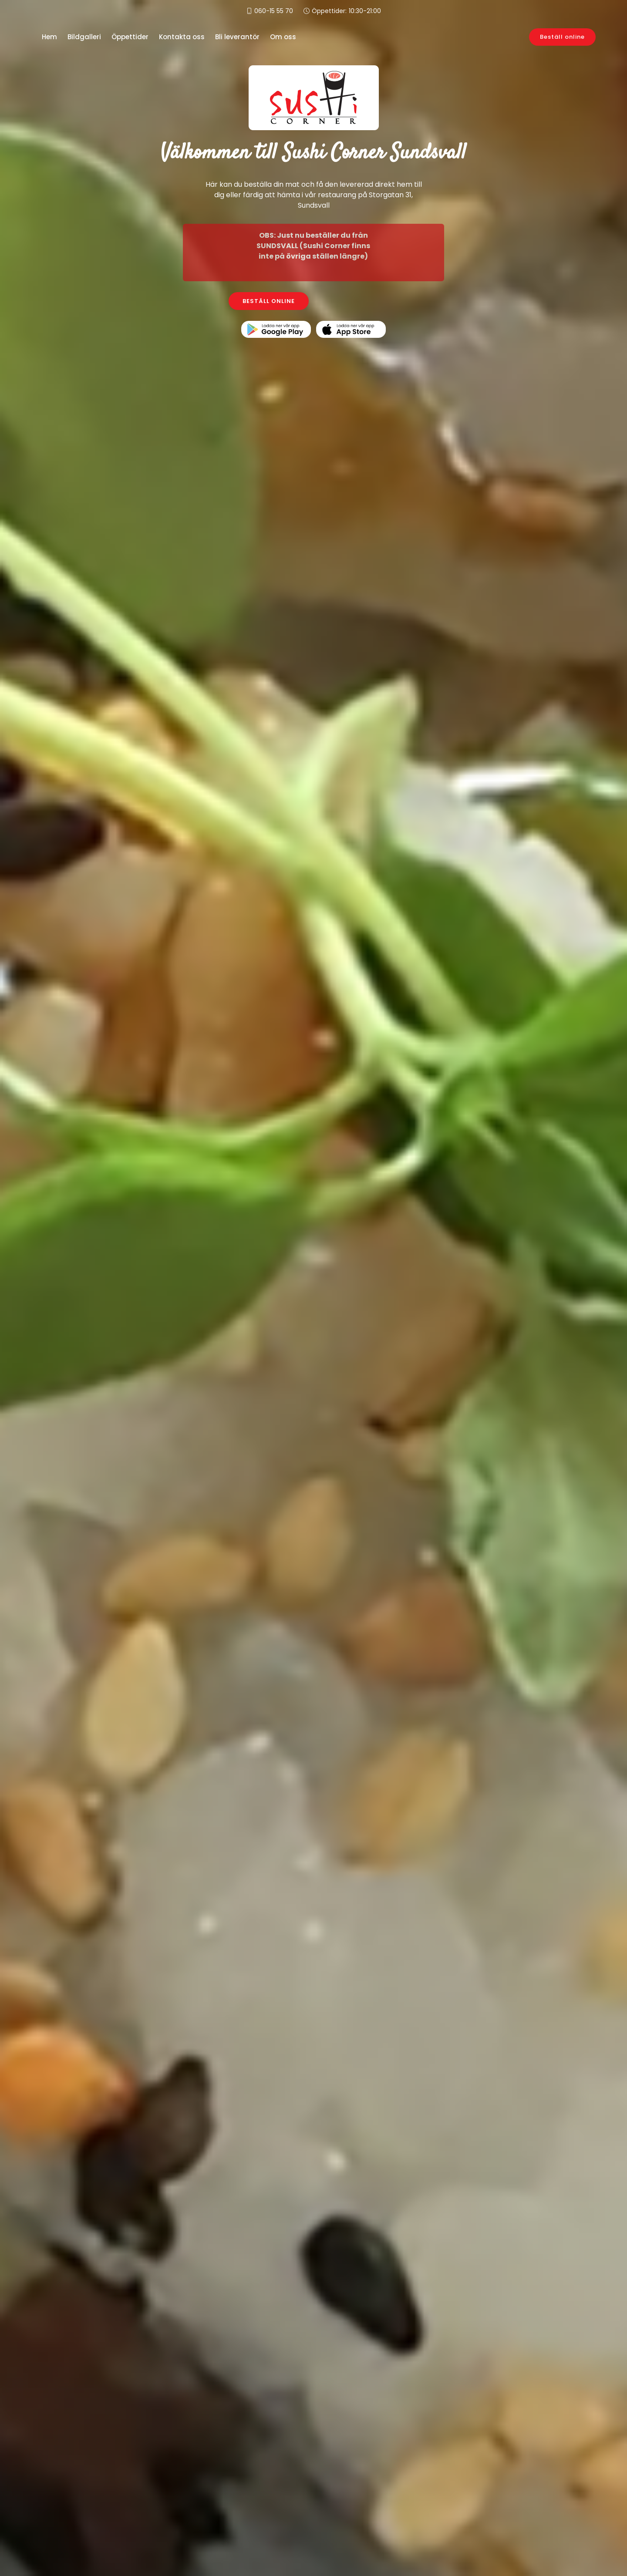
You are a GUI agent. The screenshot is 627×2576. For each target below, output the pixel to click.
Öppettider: (346, 11)
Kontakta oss (182, 36)
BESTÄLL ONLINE (269, 301)
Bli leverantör (237, 36)
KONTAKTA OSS (359, 301)
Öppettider (129, 36)
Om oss (283, 36)
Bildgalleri (84, 36)
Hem (49, 36)
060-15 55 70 (273, 11)
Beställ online (562, 37)
